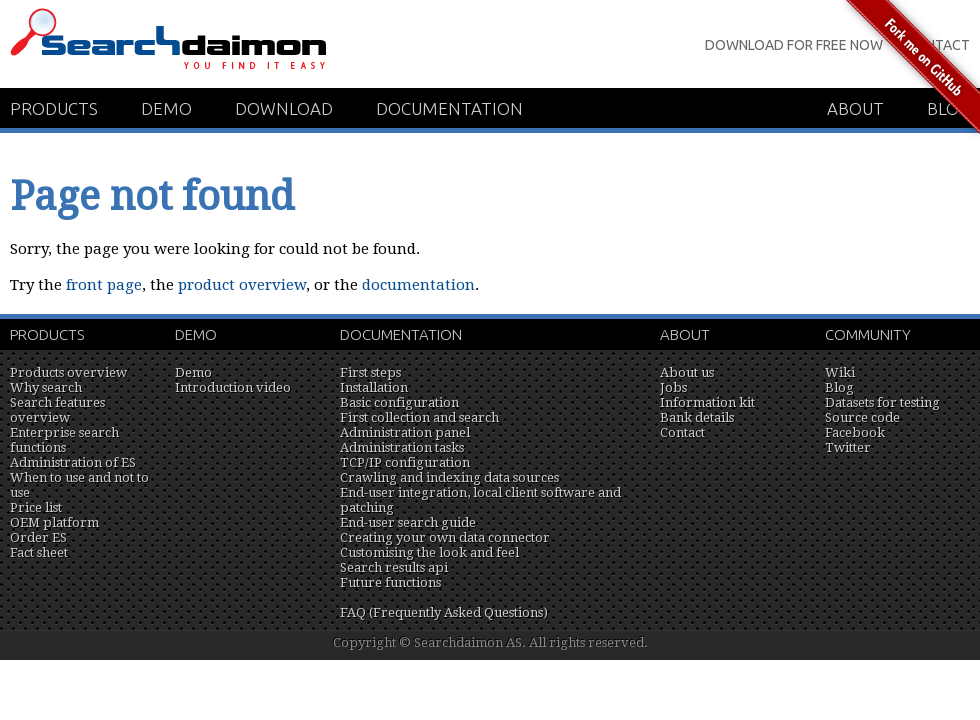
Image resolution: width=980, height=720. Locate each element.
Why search (46, 387)
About (685, 334)
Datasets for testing (882, 402)
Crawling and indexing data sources (449, 477)
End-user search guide (408, 522)
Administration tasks (402, 447)
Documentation (449, 108)
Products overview (68, 372)
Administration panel (405, 432)
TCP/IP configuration (405, 462)
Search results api (394, 567)
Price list (36, 507)
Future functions (390, 582)
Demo (166, 108)
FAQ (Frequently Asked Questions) (444, 612)
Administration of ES (73, 462)
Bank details (697, 417)
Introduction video (233, 387)
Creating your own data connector (445, 537)
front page (104, 285)
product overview (242, 285)
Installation (374, 387)
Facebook (855, 432)
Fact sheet (39, 552)
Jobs (673, 387)
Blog (839, 387)
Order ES (38, 537)
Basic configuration (399, 402)
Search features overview (57, 410)
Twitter (848, 447)
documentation (418, 285)
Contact (682, 432)
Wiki (840, 372)
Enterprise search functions (64, 440)
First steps (370, 372)
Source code (862, 417)
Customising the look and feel (429, 552)
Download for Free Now (794, 45)
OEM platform (54, 522)
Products (54, 108)
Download (284, 108)
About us (687, 372)
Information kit (707, 402)
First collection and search (419, 417)
